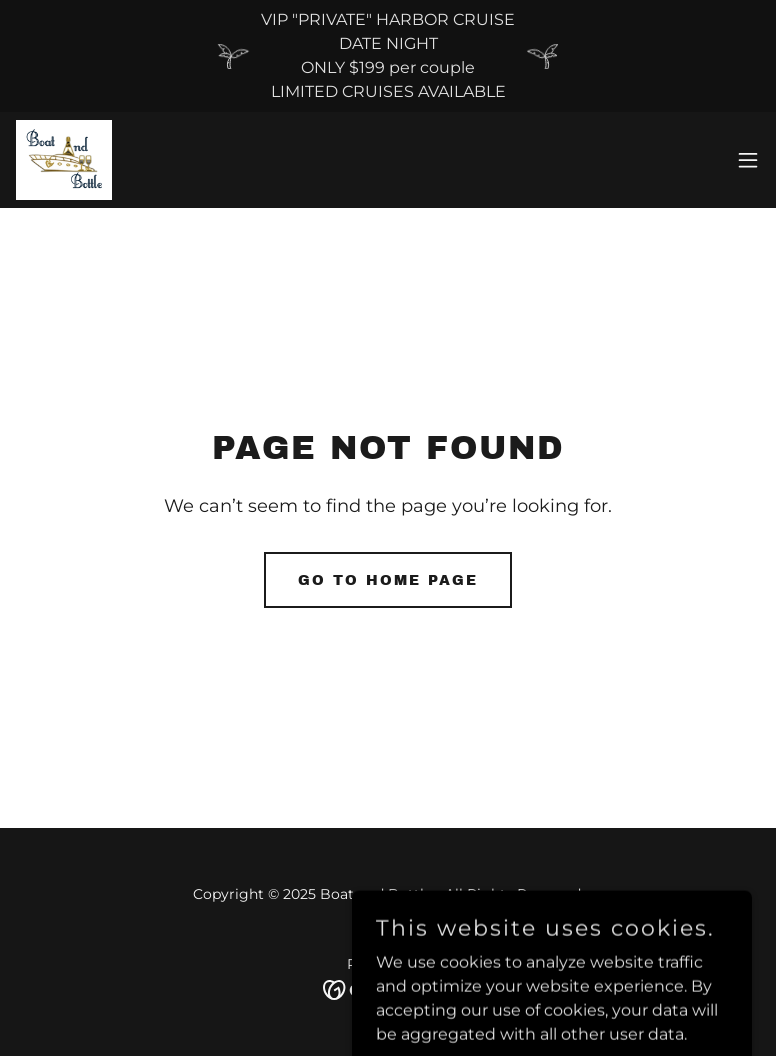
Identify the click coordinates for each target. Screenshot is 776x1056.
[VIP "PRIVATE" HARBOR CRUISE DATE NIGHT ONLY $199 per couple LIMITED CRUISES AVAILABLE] (388, 56)
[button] (748, 160)
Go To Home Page (388, 580)
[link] (64, 160)
